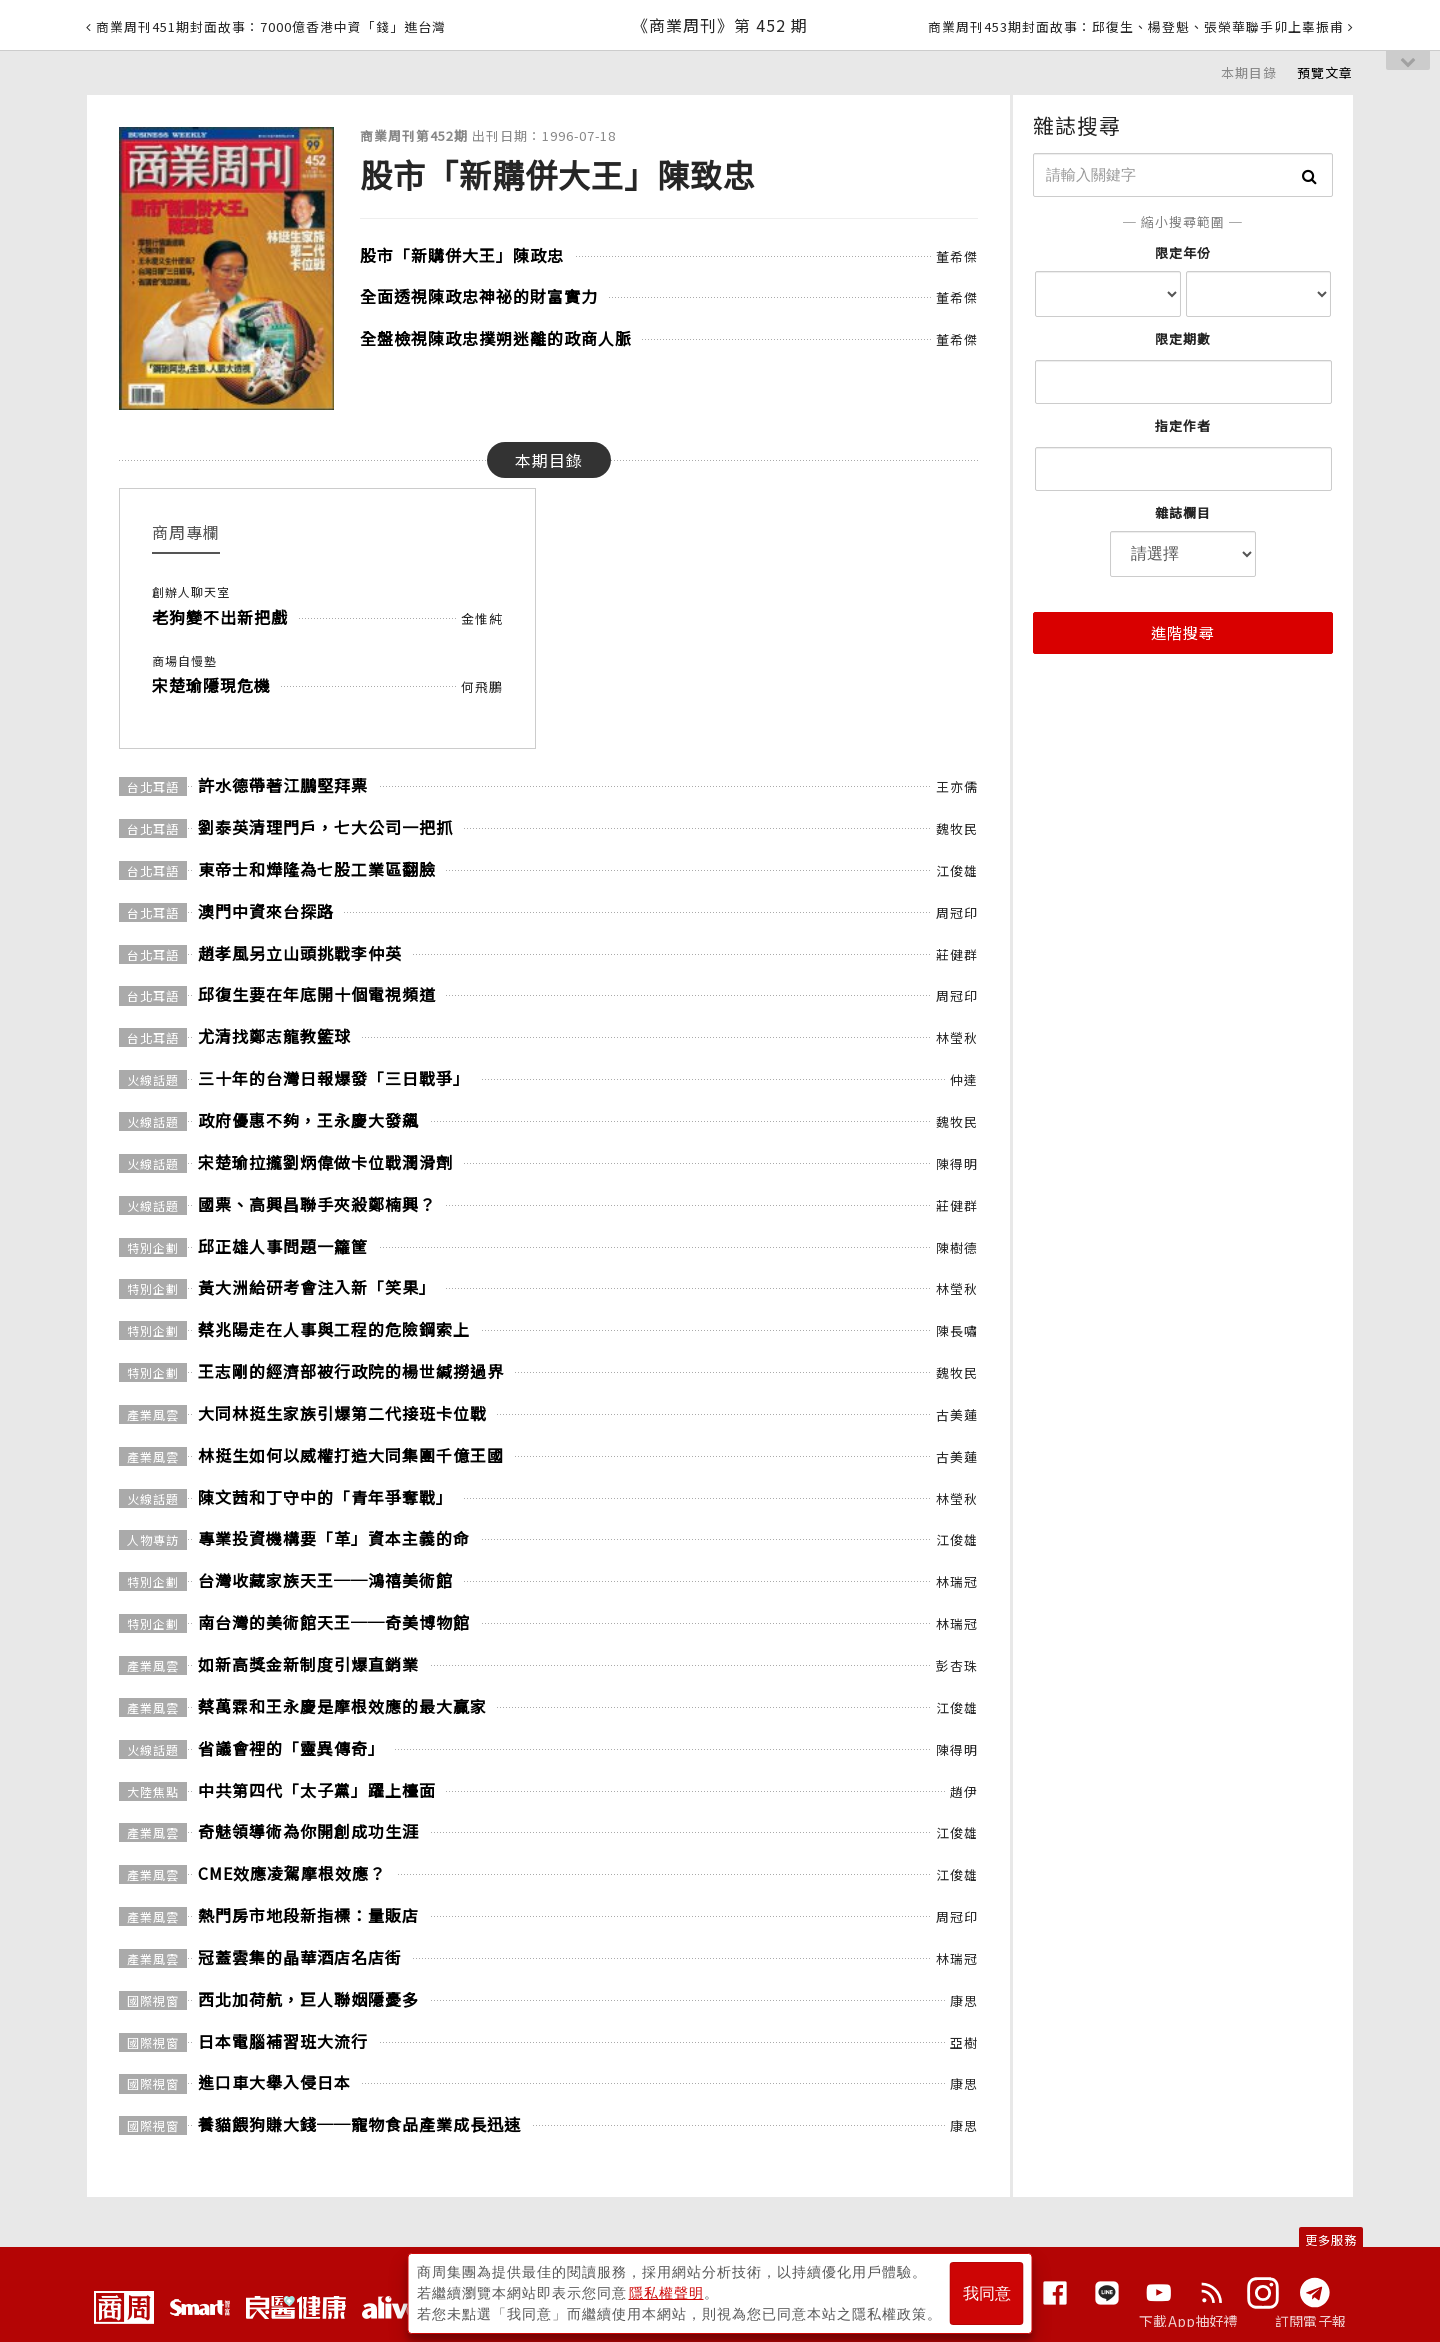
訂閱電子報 (1310, 2321)
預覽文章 (1325, 72)
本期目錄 (1249, 72)
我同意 (987, 2293)
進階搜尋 (1183, 632)
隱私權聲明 (666, 2293)
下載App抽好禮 (1188, 2321)
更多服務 (1331, 2239)
